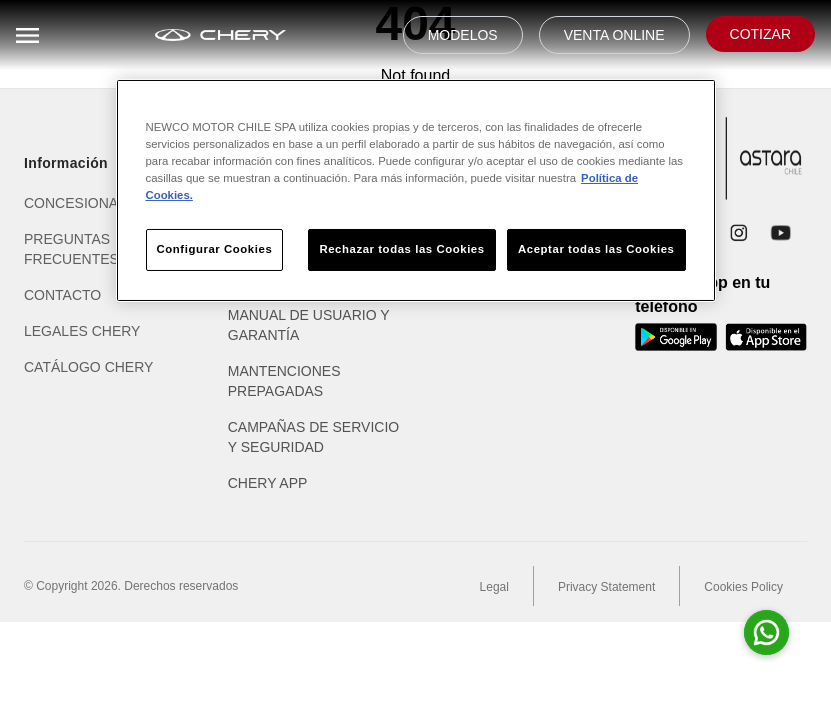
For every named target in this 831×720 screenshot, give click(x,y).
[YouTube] (781, 233)
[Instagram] (739, 233)
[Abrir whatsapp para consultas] (766, 632)
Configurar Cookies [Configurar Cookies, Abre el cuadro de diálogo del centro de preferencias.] (215, 249)
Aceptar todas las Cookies (596, 249)
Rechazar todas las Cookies (401, 249)
